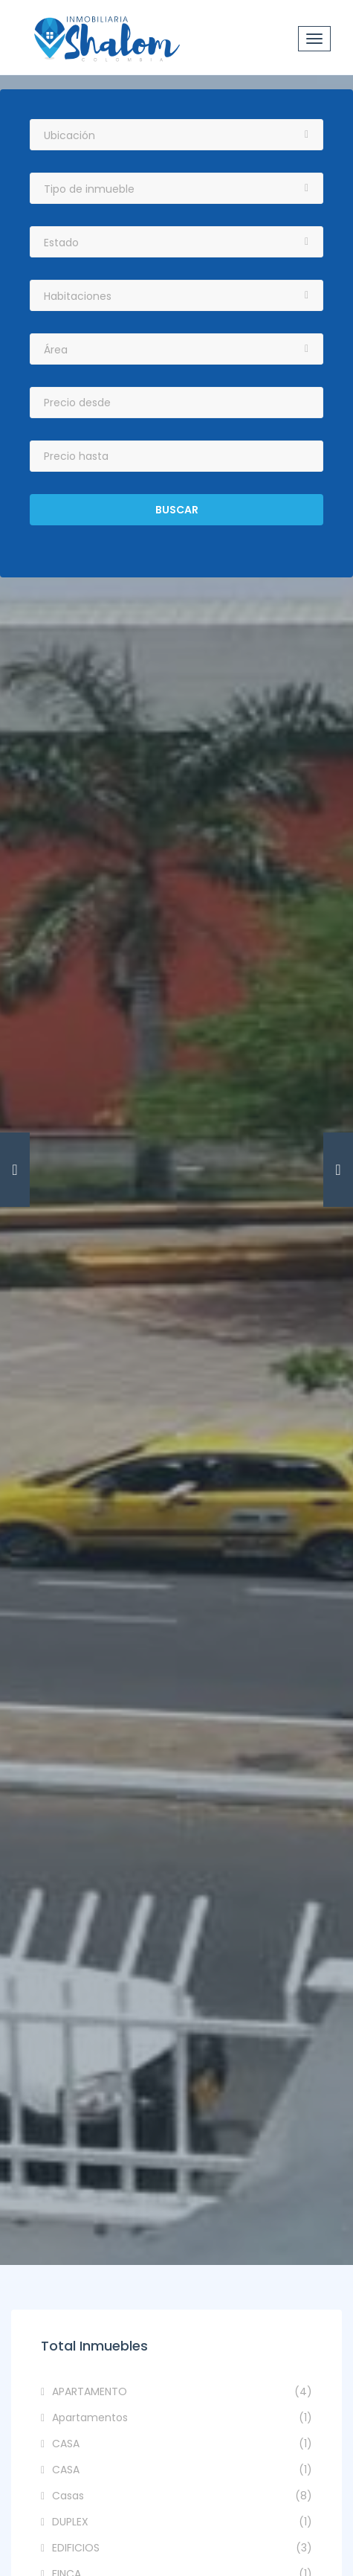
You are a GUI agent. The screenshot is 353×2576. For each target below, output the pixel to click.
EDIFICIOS (182, 2548)
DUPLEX (182, 2522)
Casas (182, 2496)
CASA (182, 2444)
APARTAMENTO (182, 2392)
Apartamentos (182, 2418)
